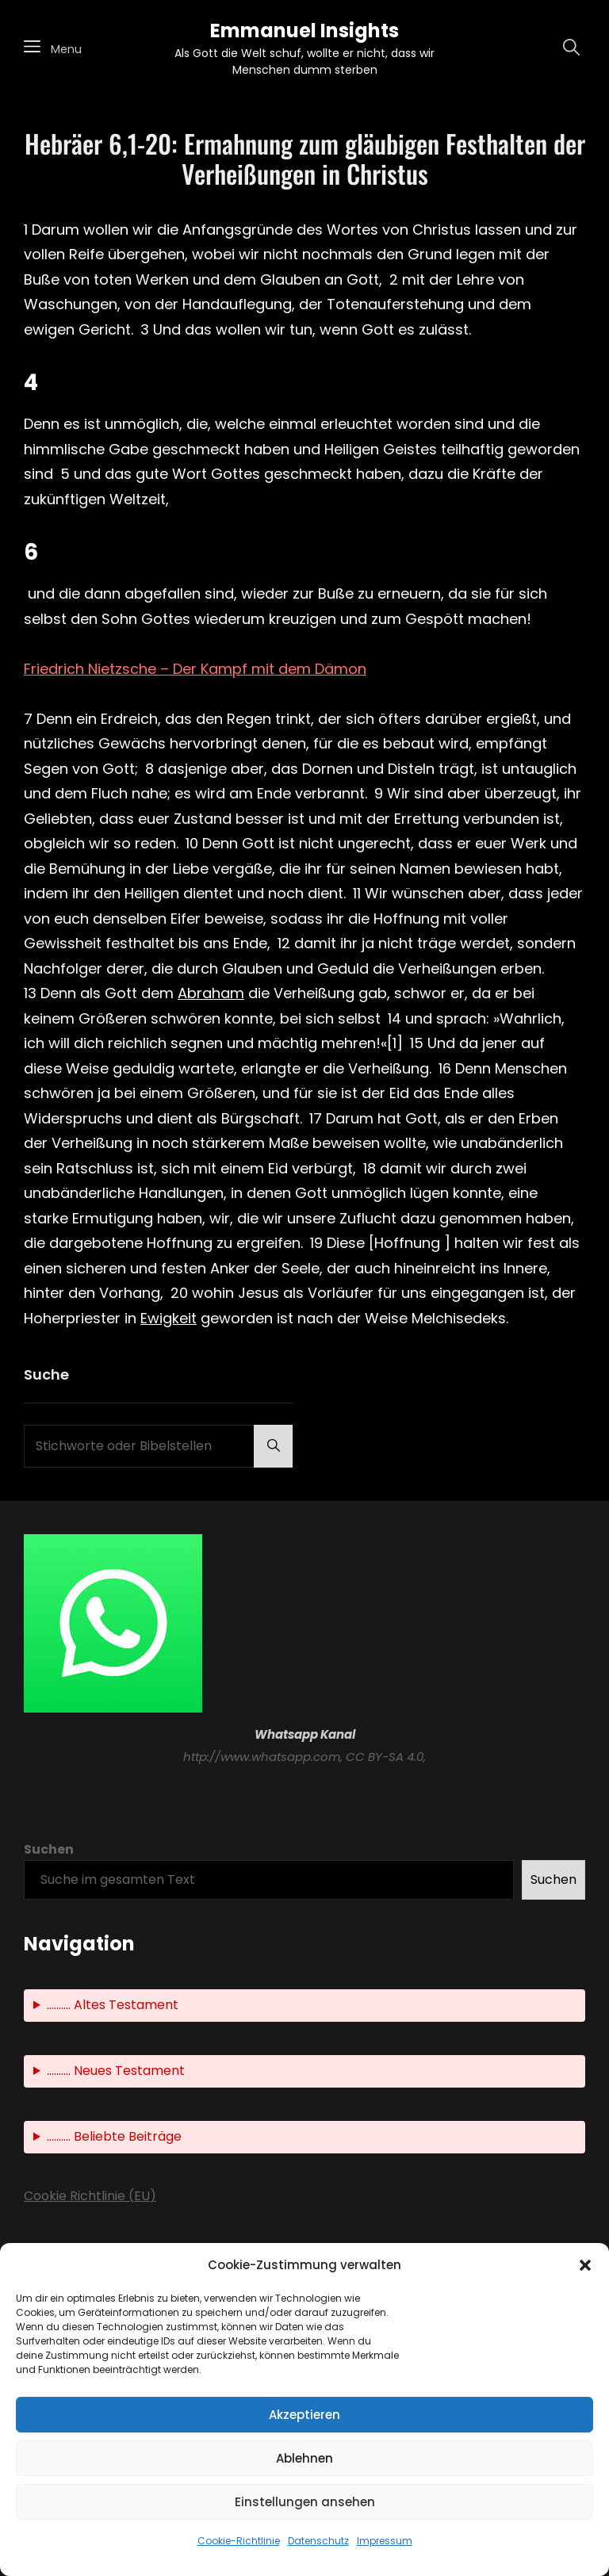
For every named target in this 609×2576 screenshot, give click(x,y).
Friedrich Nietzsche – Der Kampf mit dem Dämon (195, 669)
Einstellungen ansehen (305, 2502)
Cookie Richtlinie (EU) (90, 2196)
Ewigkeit (168, 1318)
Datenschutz (318, 2540)
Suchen (49, 1850)
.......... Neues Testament (116, 2070)
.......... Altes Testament (112, 2005)
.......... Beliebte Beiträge (114, 2136)
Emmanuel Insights (304, 30)
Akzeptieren (304, 2414)
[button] (585, 2265)
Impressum (384, 2540)
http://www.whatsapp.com (261, 1756)
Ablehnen (304, 2458)
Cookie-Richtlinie (238, 2540)
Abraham (211, 993)
